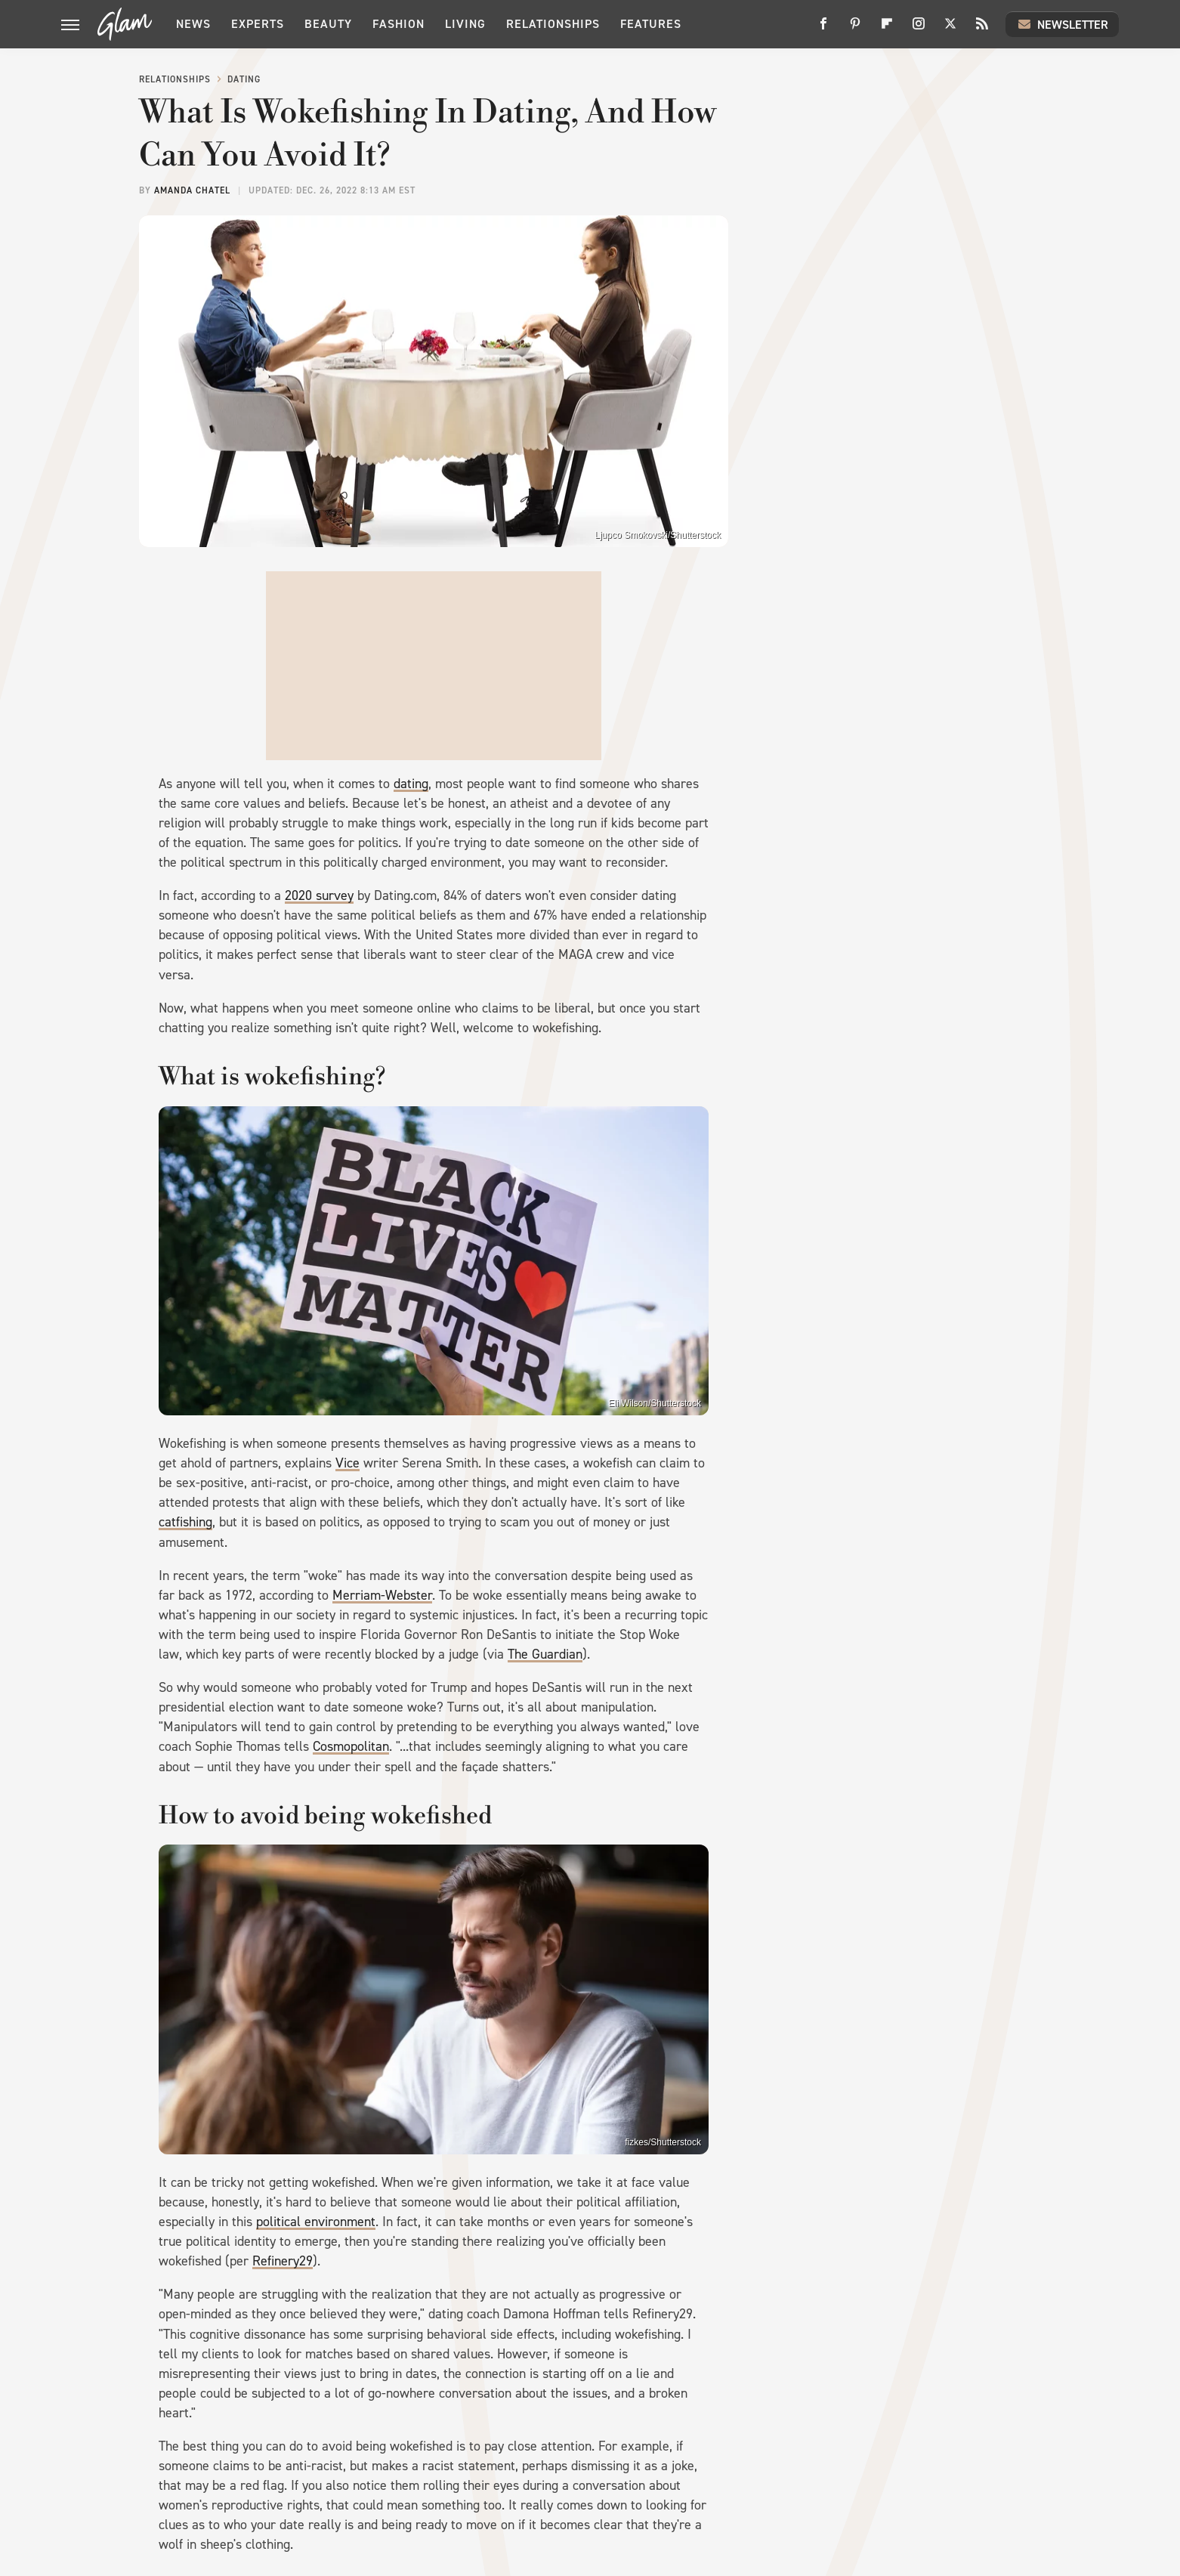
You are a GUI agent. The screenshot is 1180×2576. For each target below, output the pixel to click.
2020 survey (319, 895)
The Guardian (545, 1654)
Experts (257, 24)
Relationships (553, 24)
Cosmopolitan (351, 1746)
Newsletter (1062, 24)
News (193, 24)
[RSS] (982, 29)
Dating (244, 79)
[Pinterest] (855, 29)
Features (650, 24)
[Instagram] (918, 29)
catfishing (185, 1522)
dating (411, 784)
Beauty (328, 24)
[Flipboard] (887, 29)
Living (465, 24)
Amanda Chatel (192, 190)
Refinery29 (282, 2261)
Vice (347, 1463)
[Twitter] (950, 29)
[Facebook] (823, 29)
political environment (315, 2222)
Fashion (398, 24)
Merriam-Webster (382, 1595)
